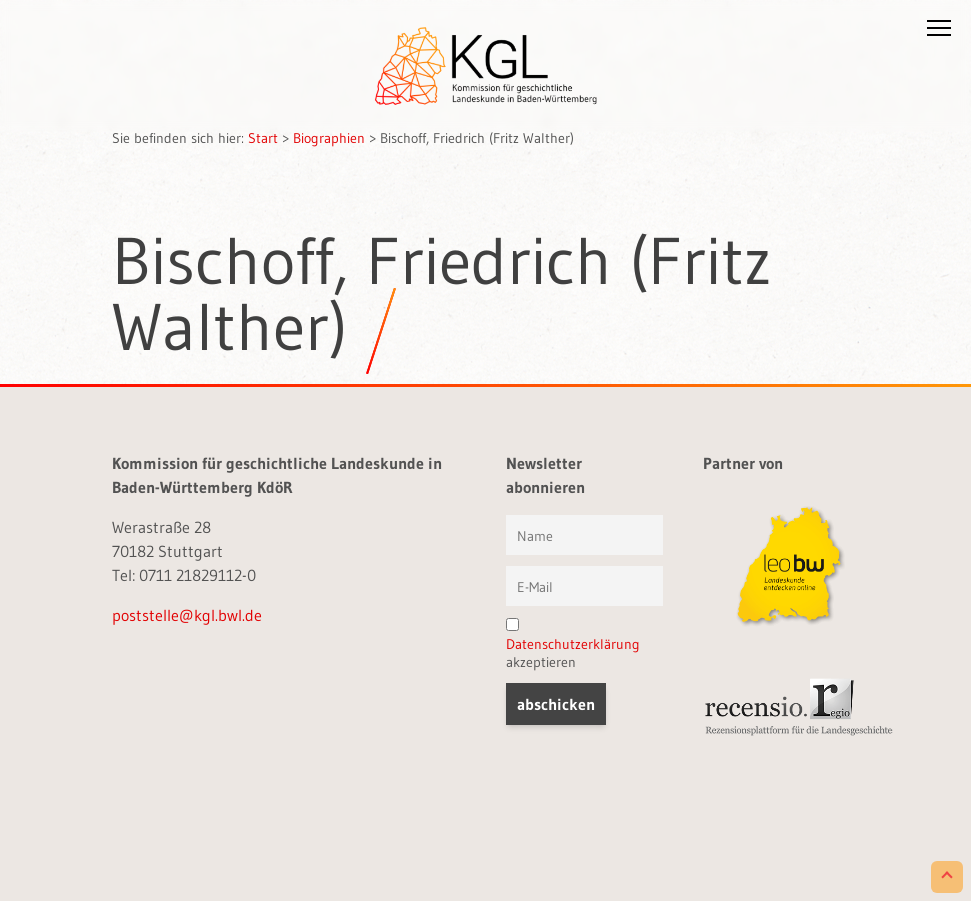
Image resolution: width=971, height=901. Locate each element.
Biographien (329, 138)
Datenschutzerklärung (573, 644)
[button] (939, 32)
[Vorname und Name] (584, 535)
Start (263, 138)
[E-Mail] (584, 586)
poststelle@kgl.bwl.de (187, 615)
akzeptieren (573, 644)
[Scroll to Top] (947, 877)
